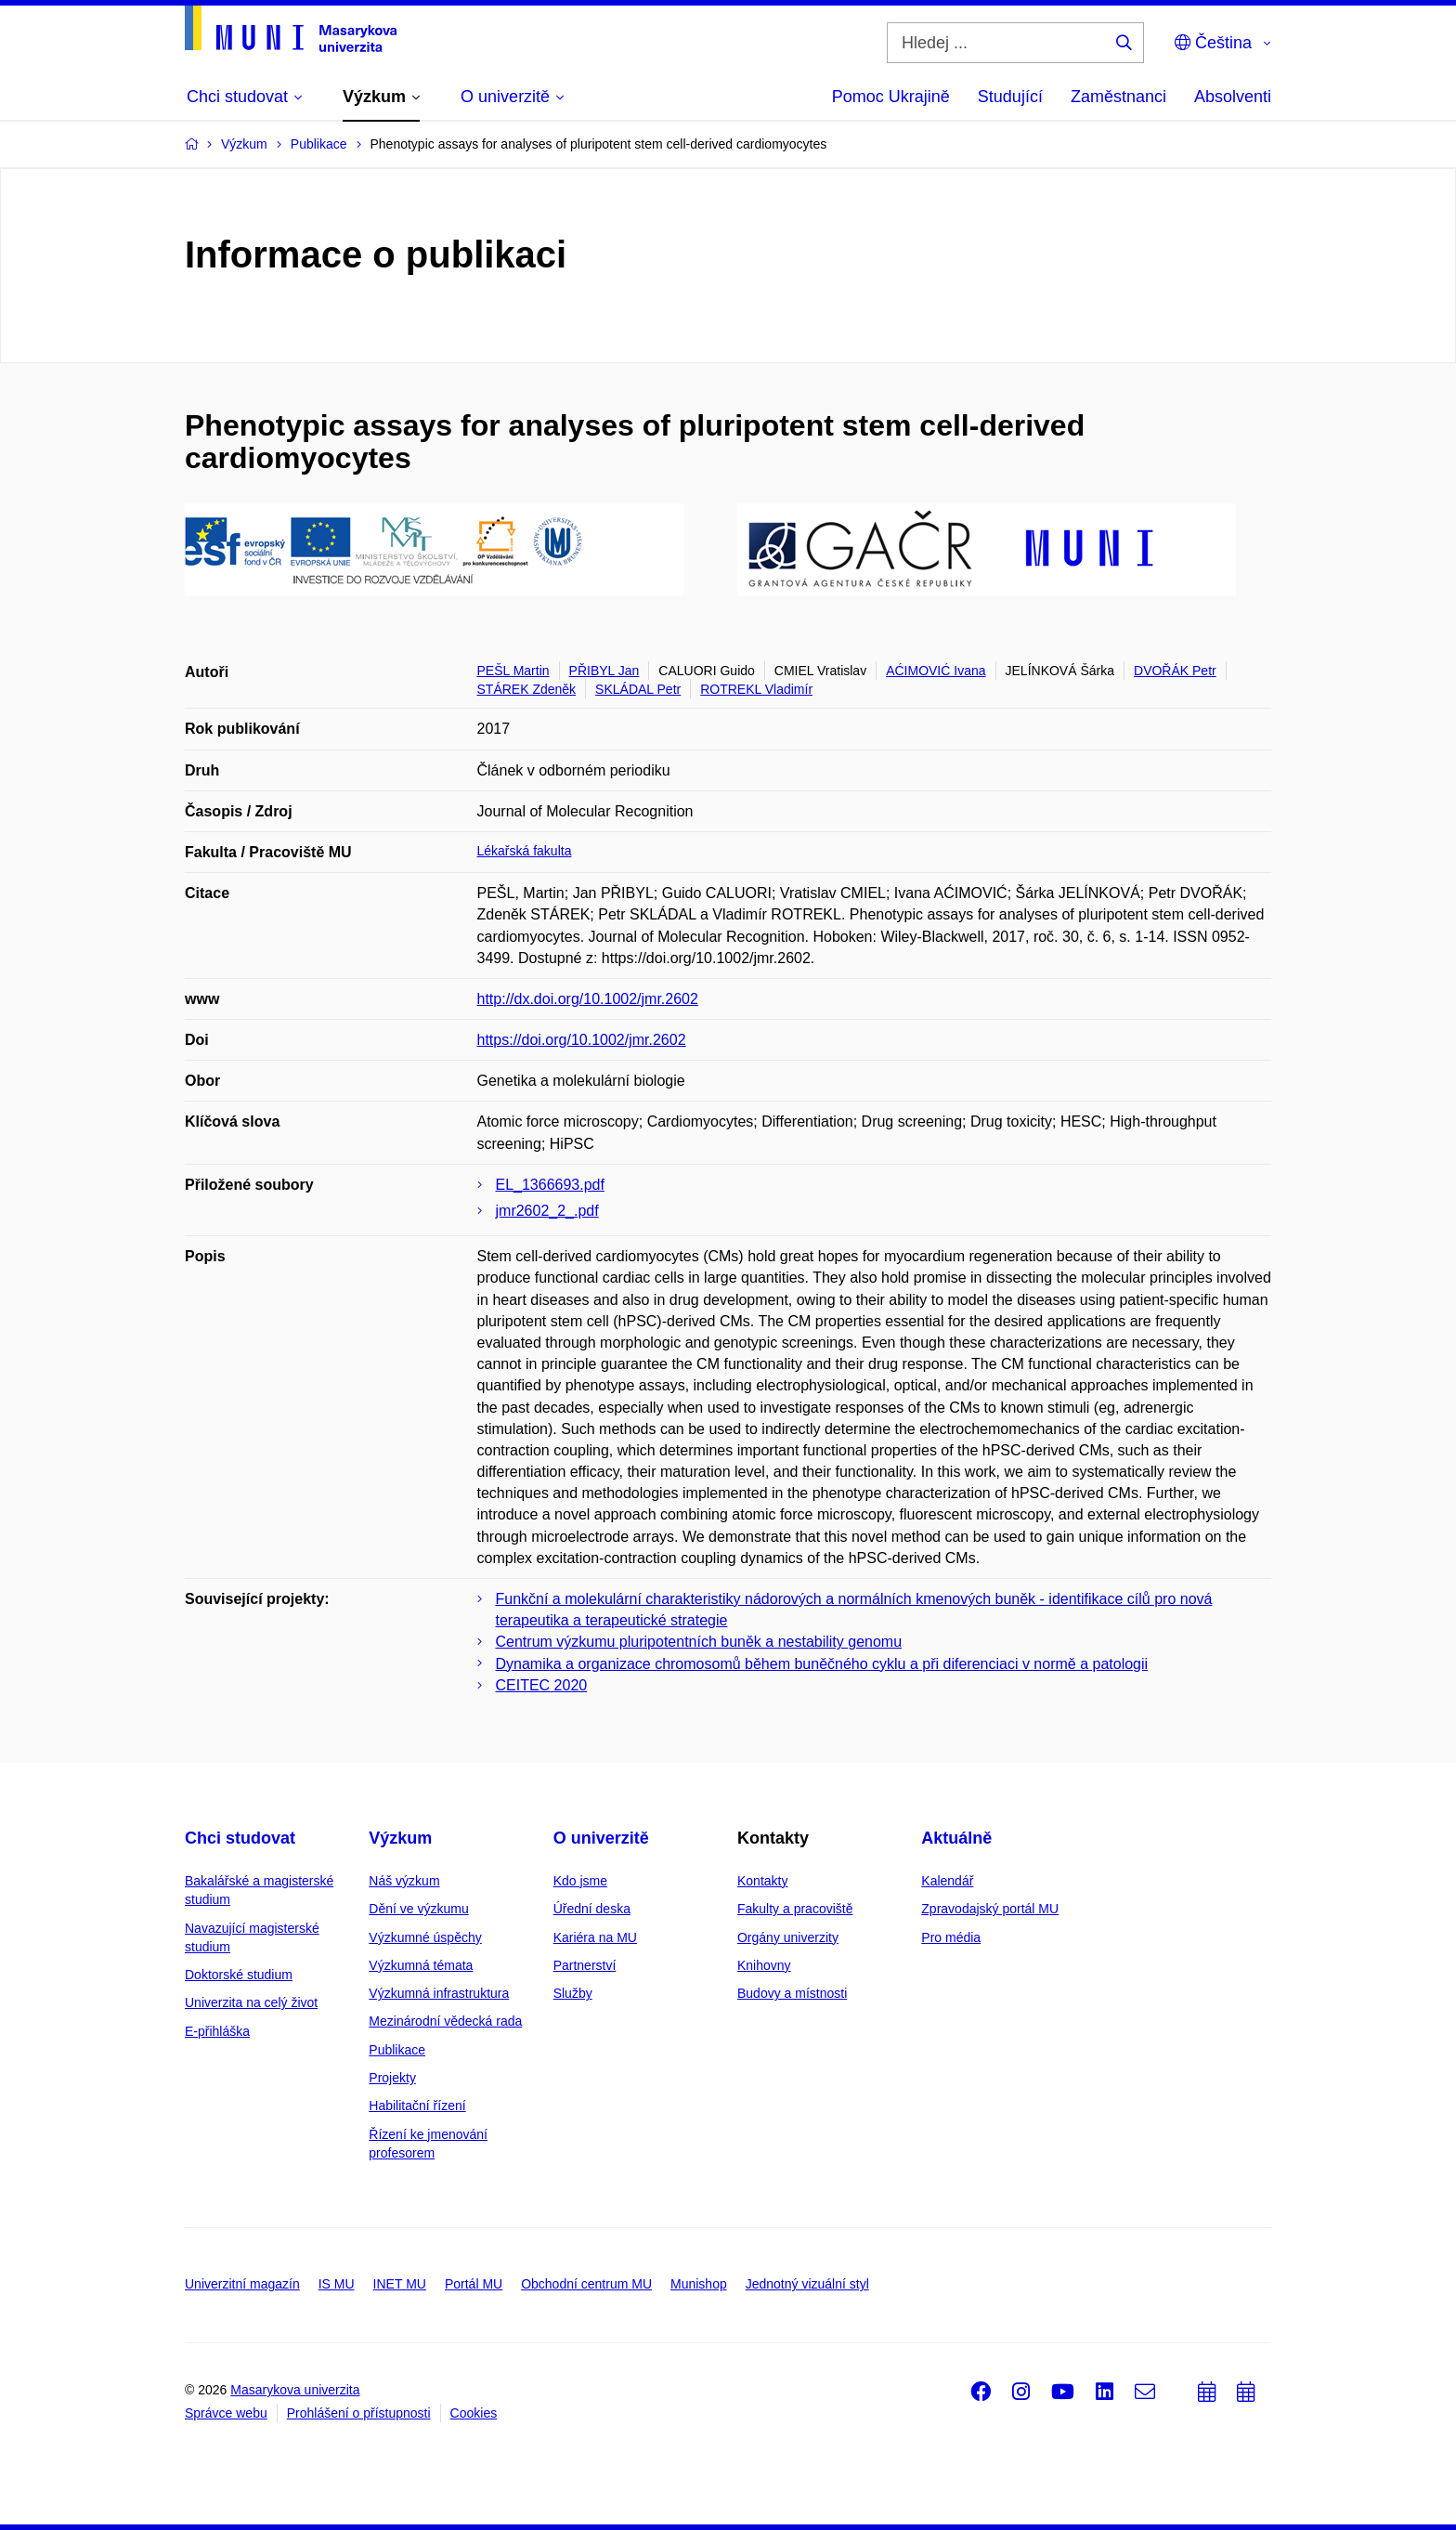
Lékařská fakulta (524, 850)
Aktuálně (956, 1838)
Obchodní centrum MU (586, 2283)
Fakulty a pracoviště (795, 1908)
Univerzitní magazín (242, 2283)
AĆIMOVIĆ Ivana (935, 670)
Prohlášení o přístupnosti (359, 2413)
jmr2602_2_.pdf (547, 1211)
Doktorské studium (238, 1974)
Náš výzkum (404, 1880)
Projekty (392, 2077)
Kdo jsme (580, 1880)
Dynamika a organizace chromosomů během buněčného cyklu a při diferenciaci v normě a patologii (822, 1664)
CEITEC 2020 (542, 1685)
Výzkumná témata (421, 1965)
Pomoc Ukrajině (891, 96)
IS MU (336, 2283)
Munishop (698, 2283)
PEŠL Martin (513, 670)
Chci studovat (240, 1838)
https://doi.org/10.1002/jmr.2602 (581, 1040)
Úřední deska (591, 1908)
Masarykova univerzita (294, 2389)
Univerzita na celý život (251, 2002)
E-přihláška (217, 2031)
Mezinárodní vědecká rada (445, 2021)
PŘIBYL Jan (604, 670)
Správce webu (226, 2413)
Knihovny (764, 1965)
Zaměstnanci (1118, 96)
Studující (1010, 96)
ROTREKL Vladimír (756, 689)
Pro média (951, 1937)
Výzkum (400, 1838)
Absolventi (1232, 96)
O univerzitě (601, 1838)
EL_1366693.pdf (550, 1185)
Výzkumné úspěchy (425, 1937)
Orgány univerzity (787, 1937)
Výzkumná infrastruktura (439, 1993)
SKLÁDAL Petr (638, 689)
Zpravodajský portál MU (990, 1908)
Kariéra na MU (595, 1937)
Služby (572, 1993)
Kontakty (762, 1880)
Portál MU (473, 2283)
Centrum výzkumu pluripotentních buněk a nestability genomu (699, 1642)
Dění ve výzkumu (418, 1908)
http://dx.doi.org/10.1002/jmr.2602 (587, 999)
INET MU (399, 2283)
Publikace (397, 2049)
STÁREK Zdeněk (527, 689)
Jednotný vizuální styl (807, 2283)
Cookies (474, 2413)
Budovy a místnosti (792, 1993)
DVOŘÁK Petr (1175, 670)
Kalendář (947, 1880)
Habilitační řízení (417, 2105)
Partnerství (585, 1965)
